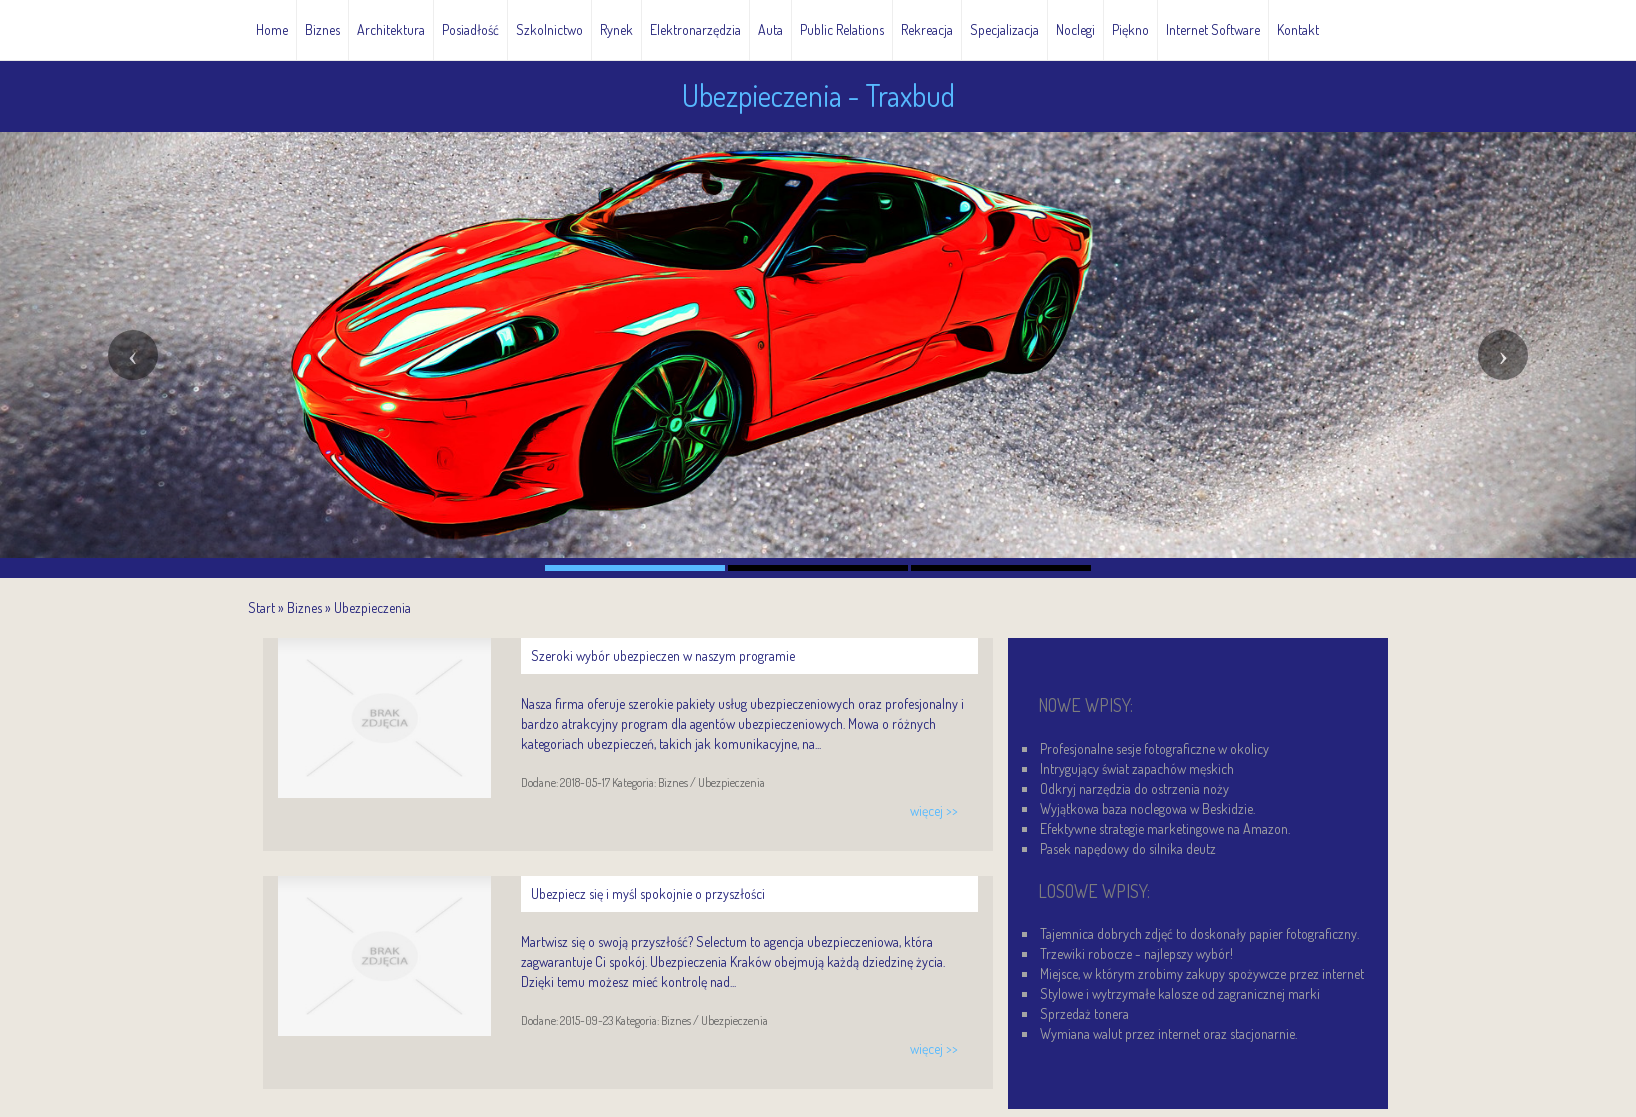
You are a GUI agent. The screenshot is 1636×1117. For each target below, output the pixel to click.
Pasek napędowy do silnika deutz (1128, 848)
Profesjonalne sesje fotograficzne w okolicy (1154, 748)
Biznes (304, 607)
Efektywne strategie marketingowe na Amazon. (1165, 828)
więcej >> (934, 810)
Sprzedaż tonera (1084, 1013)
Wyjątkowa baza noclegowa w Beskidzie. (1147, 808)
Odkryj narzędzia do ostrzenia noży (1134, 788)
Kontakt (1298, 29)
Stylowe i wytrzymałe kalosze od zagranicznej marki (1180, 993)
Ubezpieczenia (372, 607)
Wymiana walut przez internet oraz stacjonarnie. (1168, 1033)
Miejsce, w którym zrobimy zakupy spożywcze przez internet (1202, 973)
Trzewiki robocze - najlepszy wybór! (1136, 953)
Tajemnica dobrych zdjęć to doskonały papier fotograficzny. (1199, 933)
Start (261, 607)
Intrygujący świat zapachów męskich (1137, 768)
